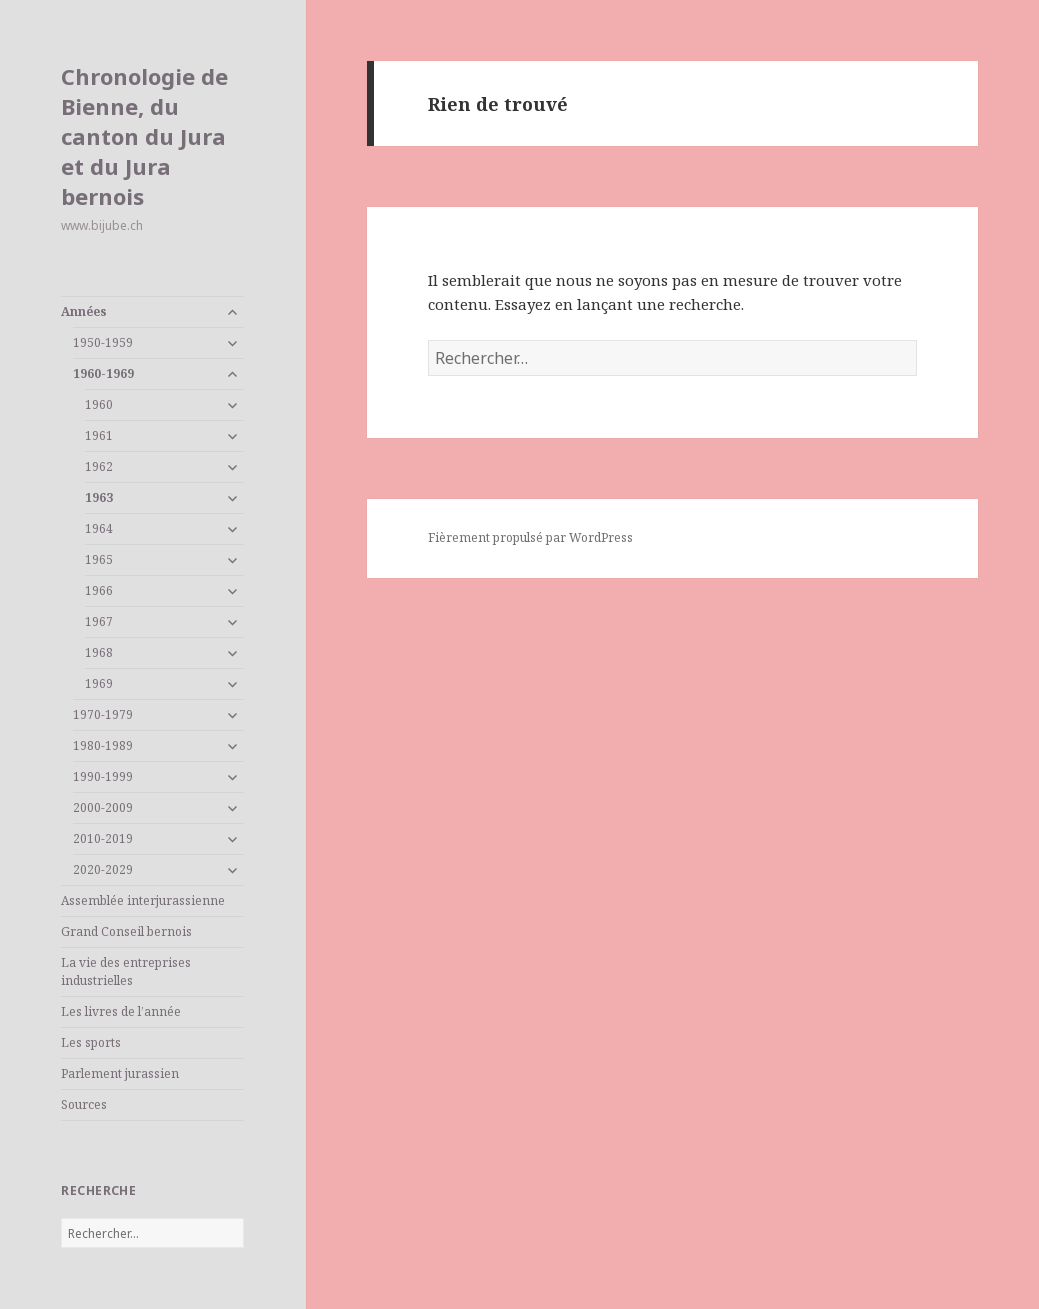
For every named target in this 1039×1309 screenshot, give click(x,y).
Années (84, 311)
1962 (99, 466)
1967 (99, 621)
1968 (99, 652)
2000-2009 (103, 807)
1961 (99, 435)
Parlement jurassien (120, 1073)
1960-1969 (103, 373)
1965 (99, 559)
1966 (99, 590)
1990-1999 (103, 776)
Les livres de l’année (121, 1011)
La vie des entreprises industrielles (126, 971)
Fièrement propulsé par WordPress (530, 537)
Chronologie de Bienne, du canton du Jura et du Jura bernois (144, 136)
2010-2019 (103, 838)
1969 (99, 683)
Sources (84, 1104)
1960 (99, 404)
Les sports (91, 1042)
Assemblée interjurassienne (143, 900)
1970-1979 (103, 714)
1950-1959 (103, 342)
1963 (99, 497)
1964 (99, 528)
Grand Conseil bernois (126, 931)
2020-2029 (103, 869)
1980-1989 (103, 745)
